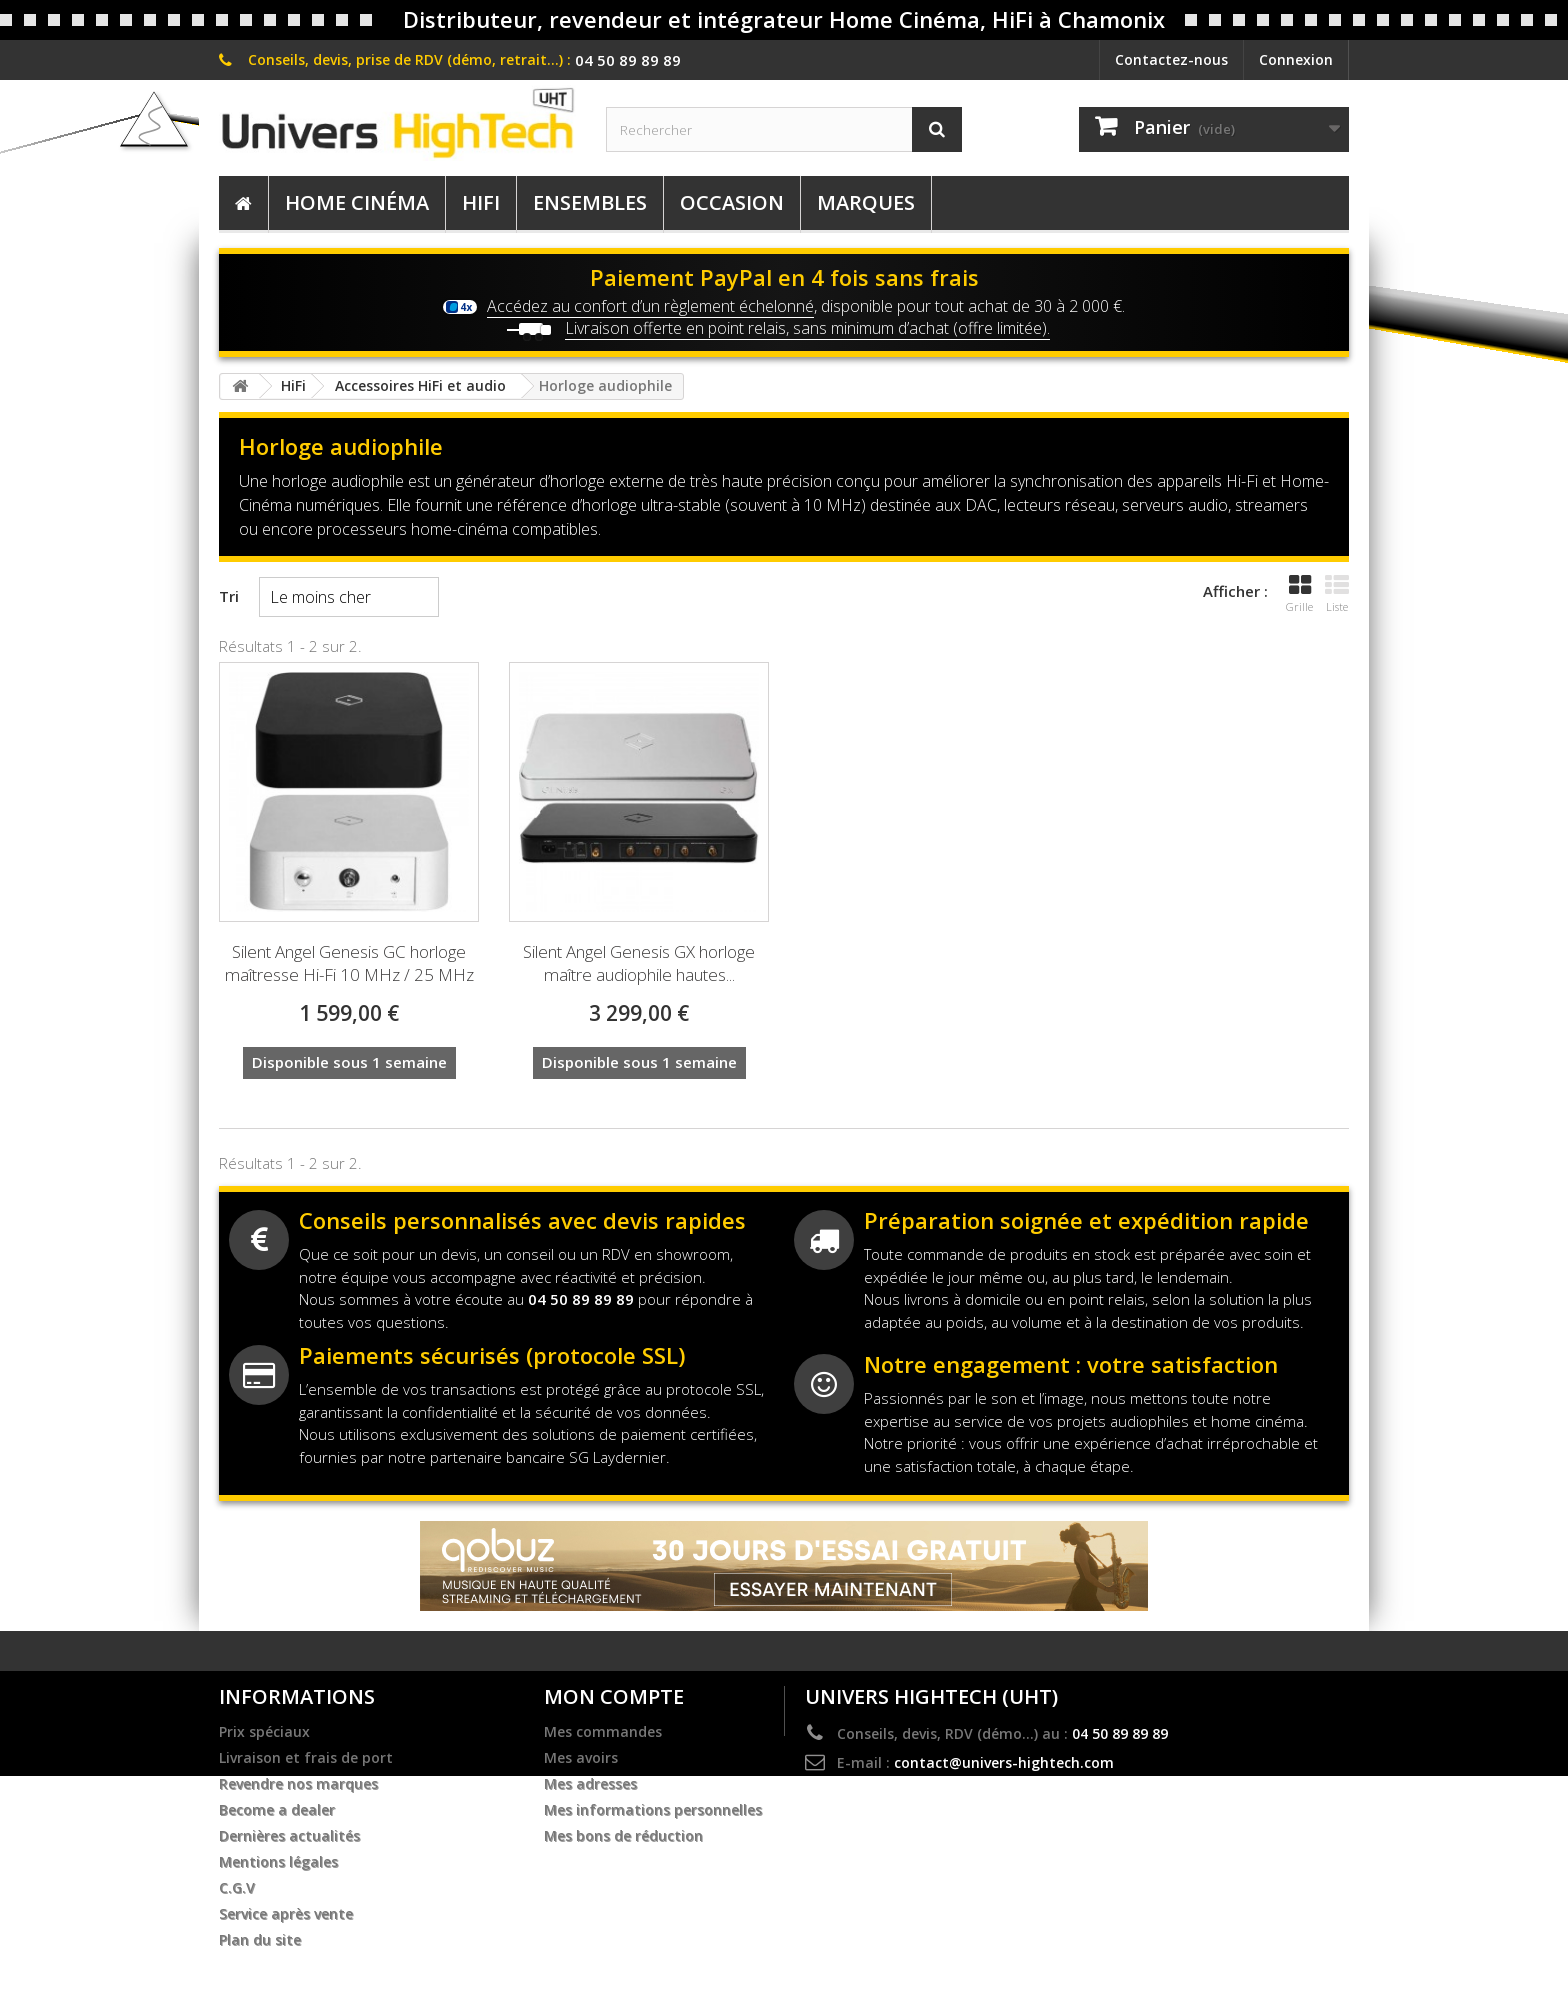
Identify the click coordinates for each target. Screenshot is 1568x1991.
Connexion (1296, 59)
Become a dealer (277, 1810)
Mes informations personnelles (653, 1810)
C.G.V (237, 1888)
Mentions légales (278, 1862)
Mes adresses (590, 1784)
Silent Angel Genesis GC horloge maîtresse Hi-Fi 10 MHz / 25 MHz (349, 963)
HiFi (481, 202)
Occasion (732, 202)
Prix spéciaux (264, 1732)
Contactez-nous (1171, 59)
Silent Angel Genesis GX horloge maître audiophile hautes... (639, 963)
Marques (866, 202)
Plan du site (260, 1940)
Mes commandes (603, 1732)
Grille (1299, 593)
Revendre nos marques (298, 1784)
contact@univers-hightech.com (1004, 1762)
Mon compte (614, 1696)
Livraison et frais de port (306, 1758)
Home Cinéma (357, 202)
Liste (1337, 593)
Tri (229, 596)
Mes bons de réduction (623, 1836)
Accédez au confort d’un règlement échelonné (650, 306)
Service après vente (286, 1914)
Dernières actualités (289, 1836)
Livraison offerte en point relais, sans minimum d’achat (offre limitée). (807, 328)
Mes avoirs (581, 1758)
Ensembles (590, 202)
